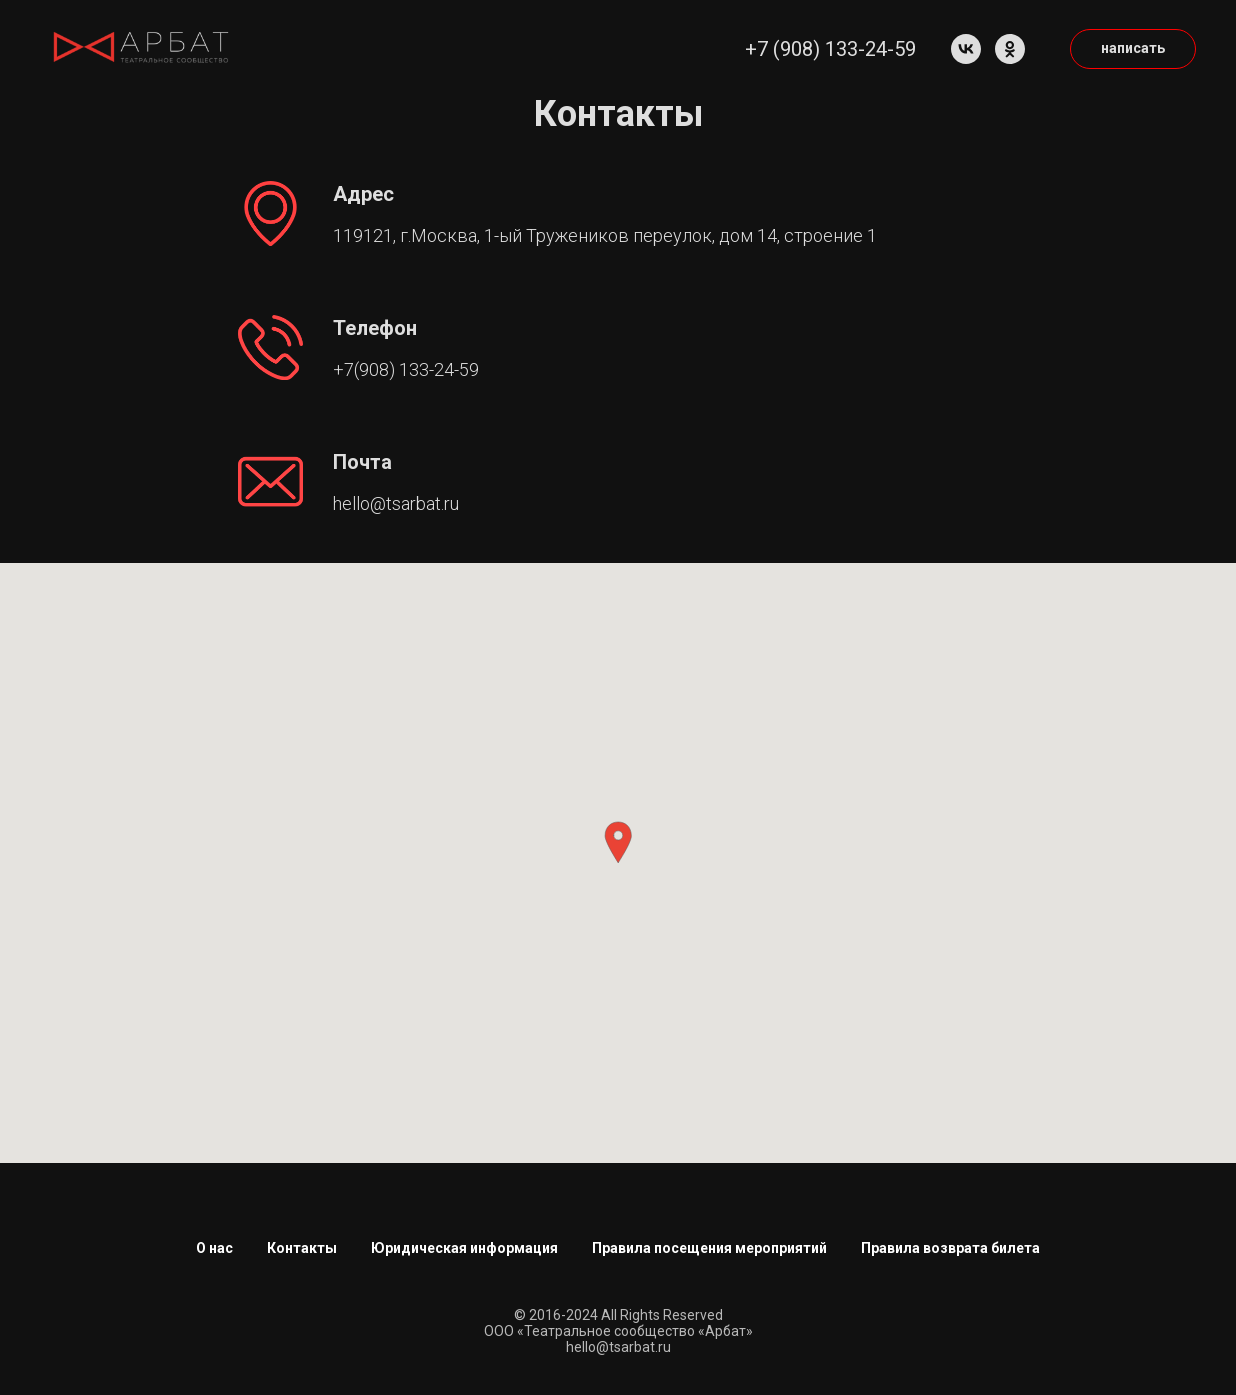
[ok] (1010, 49)
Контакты (302, 1248)
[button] (618, 842)
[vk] (966, 49)
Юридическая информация (464, 1248)
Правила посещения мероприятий (709, 1248)
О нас (214, 1248)
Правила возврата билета (950, 1248)
